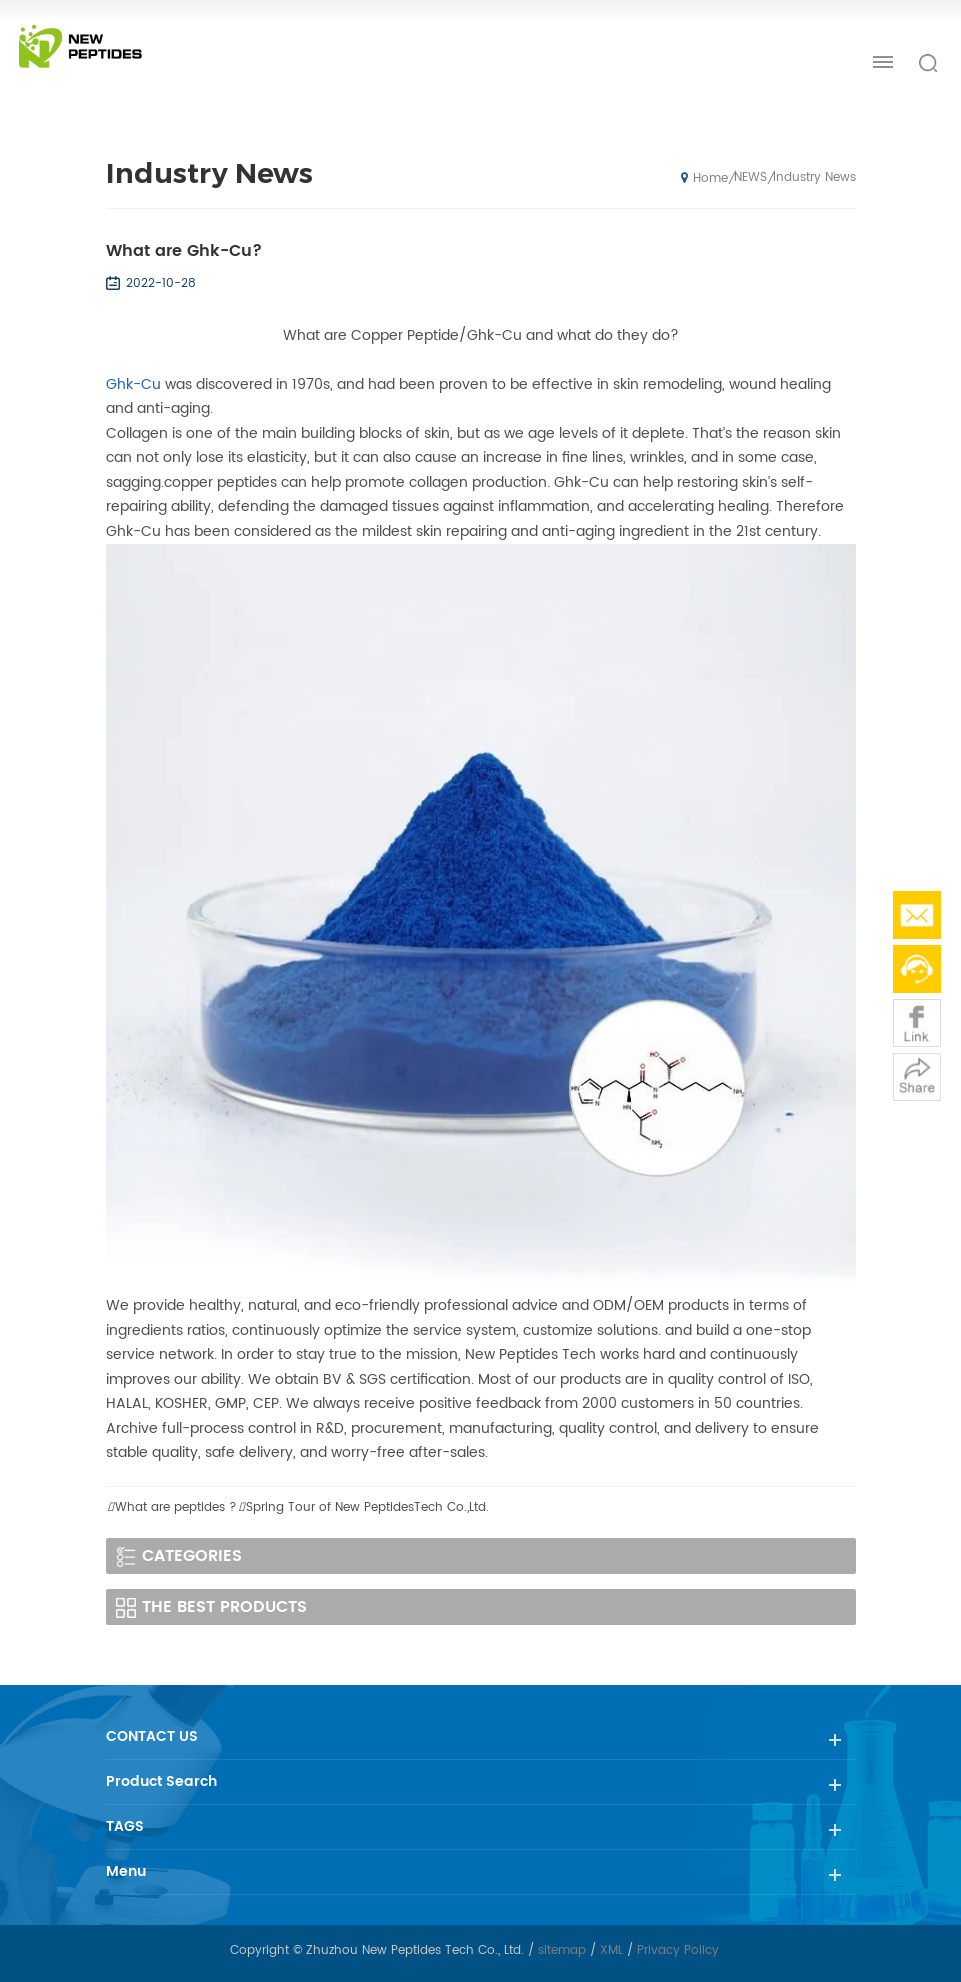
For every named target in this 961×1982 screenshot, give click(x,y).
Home (704, 178)
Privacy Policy (678, 1950)
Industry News (814, 177)
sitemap (562, 1950)
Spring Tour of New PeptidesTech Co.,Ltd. (367, 1507)
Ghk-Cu (133, 384)
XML (611, 1950)
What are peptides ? (176, 1507)
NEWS (750, 177)
